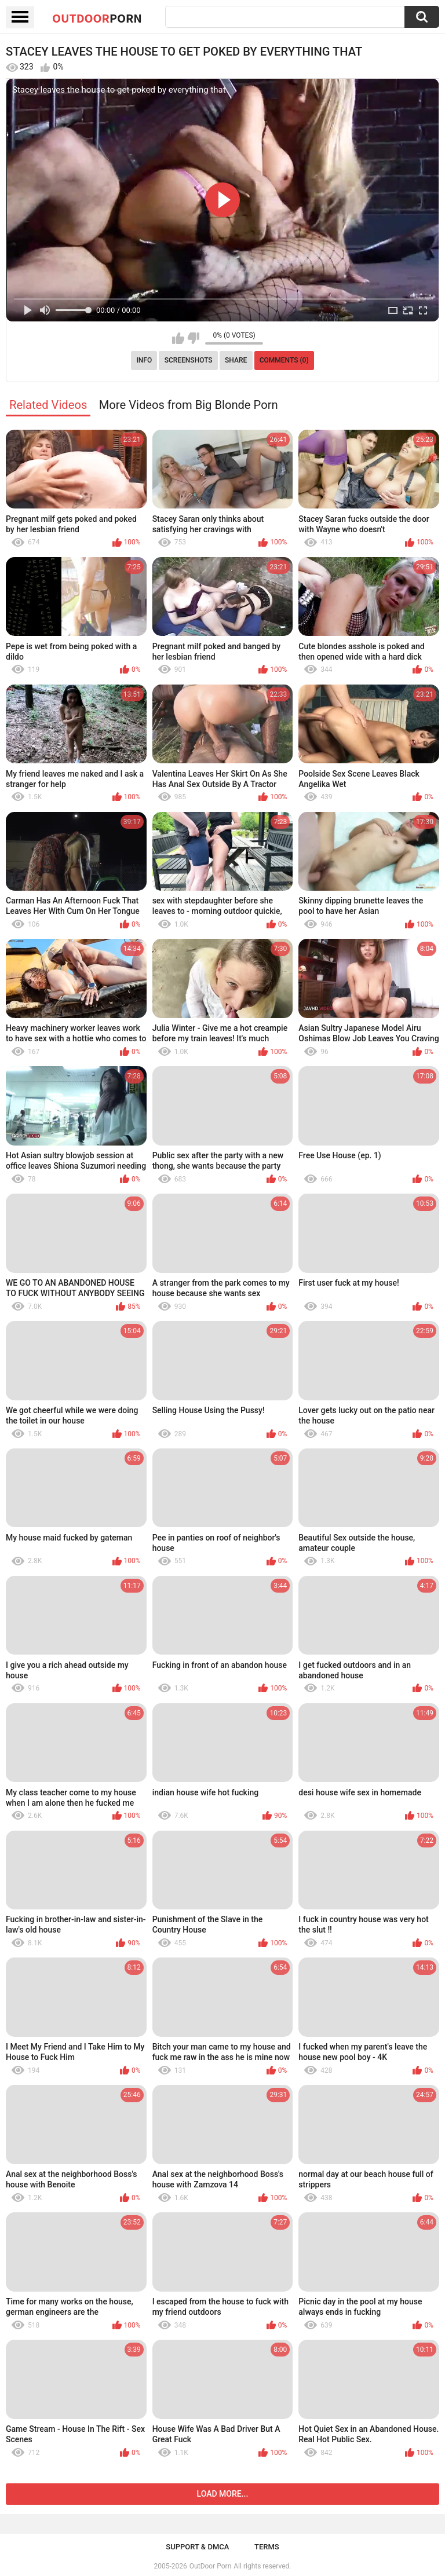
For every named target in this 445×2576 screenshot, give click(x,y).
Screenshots (189, 360)
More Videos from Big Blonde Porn (188, 405)
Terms (266, 2546)
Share (236, 360)
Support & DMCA (197, 2546)
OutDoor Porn (210, 2566)
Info (144, 360)
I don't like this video (193, 338)
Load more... (223, 2493)
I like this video (178, 338)
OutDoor (97, 18)
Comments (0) (284, 360)
